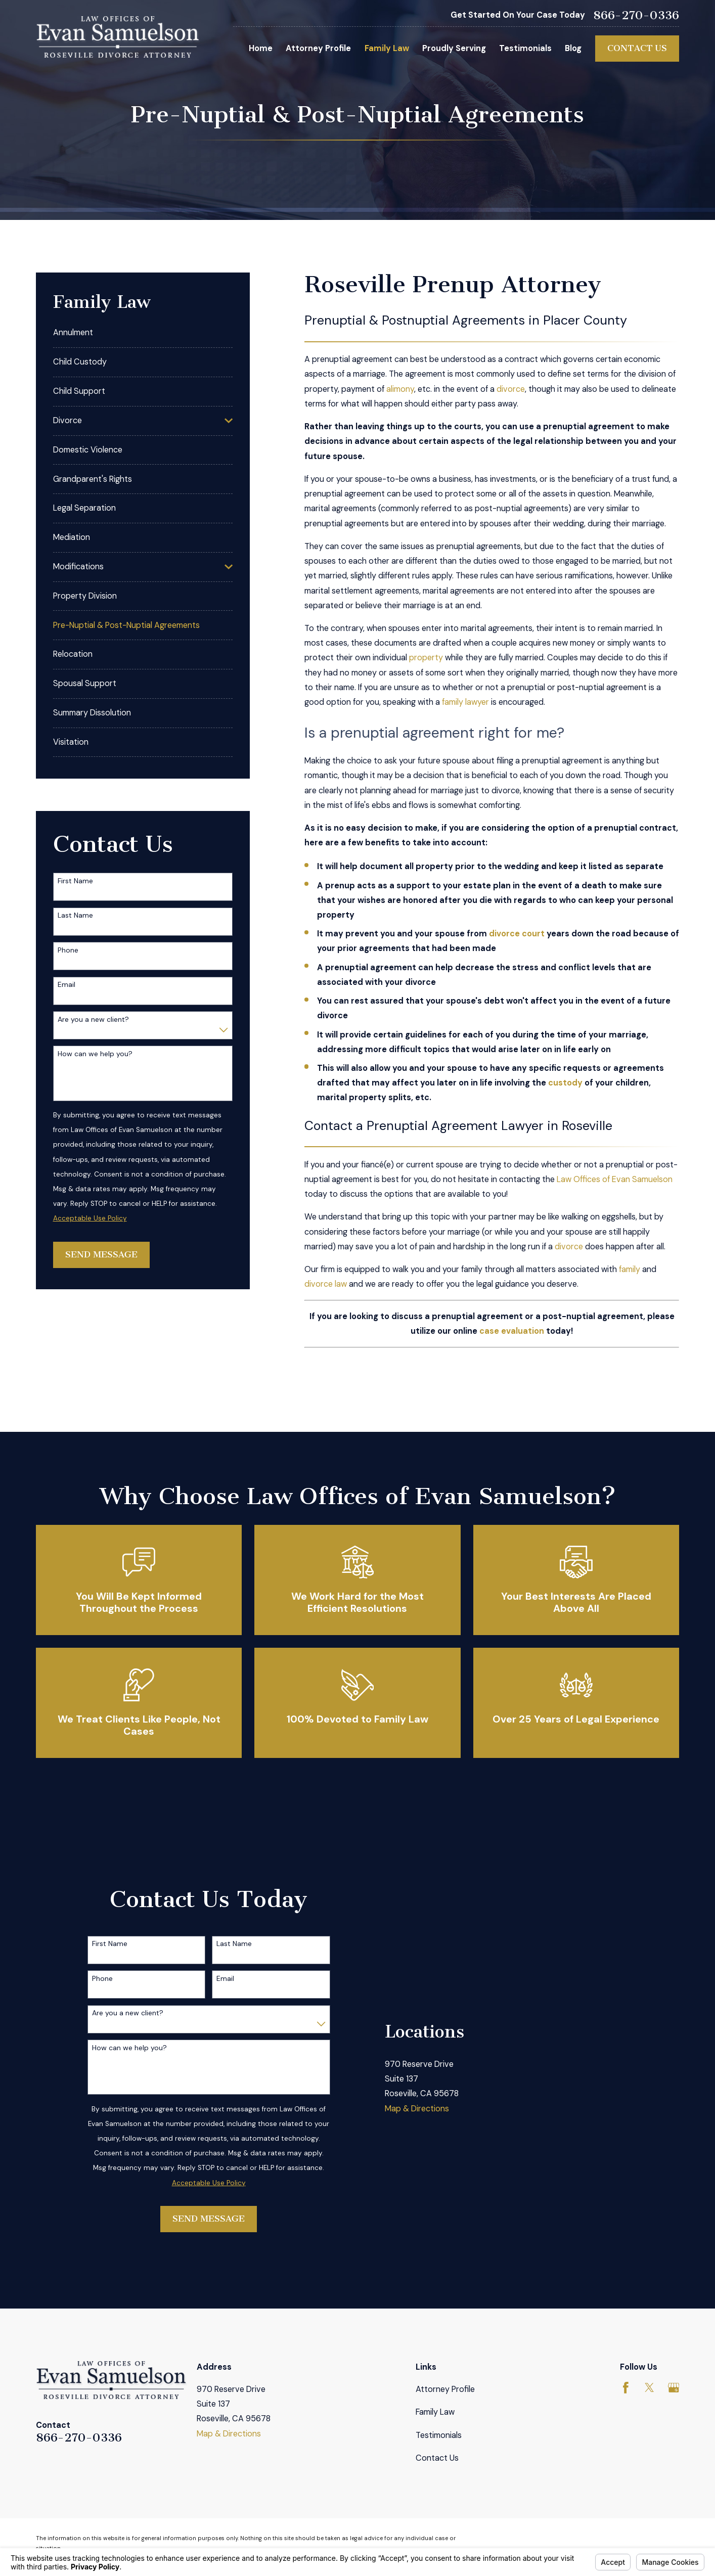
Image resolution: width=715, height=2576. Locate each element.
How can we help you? (95, 1054)
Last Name (75, 915)
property (426, 657)
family (629, 1269)
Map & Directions (417, 2108)
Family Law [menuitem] (387, 48)
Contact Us (637, 48)
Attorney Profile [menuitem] (318, 48)
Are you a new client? (93, 1019)
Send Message (101, 1254)
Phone (68, 950)
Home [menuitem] (261, 48)
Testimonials (439, 2435)
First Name (75, 881)
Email (66, 984)
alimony (400, 389)
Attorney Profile (445, 2389)
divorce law (325, 1284)
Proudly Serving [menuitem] (454, 48)
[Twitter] (649, 2387)
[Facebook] (626, 2387)
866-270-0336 (636, 15)
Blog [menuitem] (573, 48)
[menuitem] (143, 333)
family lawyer (465, 702)
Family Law (435, 2412)
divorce (511, 389)
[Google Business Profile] (674, 2387)
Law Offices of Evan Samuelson (615, 1179)
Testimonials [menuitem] (525, 48)
